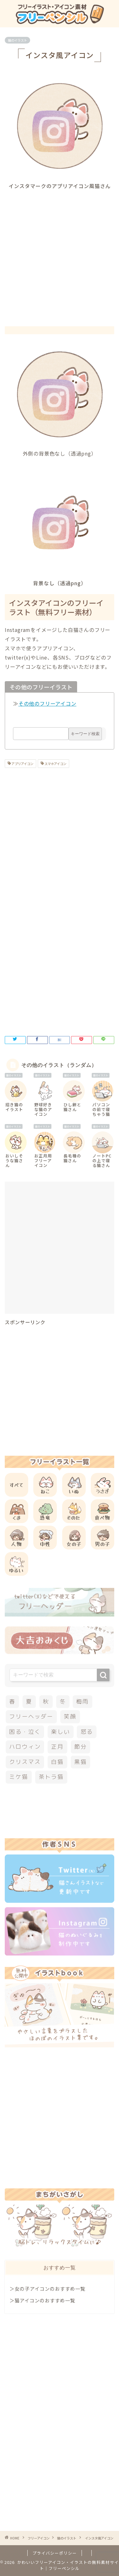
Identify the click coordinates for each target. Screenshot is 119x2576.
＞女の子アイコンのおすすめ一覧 (47, 2288)
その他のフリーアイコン (47, 703)
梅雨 (82, 1701)
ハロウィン (25, 1747)
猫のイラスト (17, 40)
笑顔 (70, 1716)
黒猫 (80, 1762)
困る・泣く (25, 1732)
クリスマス (25, 1762)
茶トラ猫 (51, 1777)
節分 (80, 1747)
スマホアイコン (55, 763)
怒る (87, 1732)
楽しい (60, 1732)
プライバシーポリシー (54, 2553)
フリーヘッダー (31, 1716)
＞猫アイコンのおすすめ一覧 (42, 2300)
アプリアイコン (22, 763)
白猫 (57, 1762)
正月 (57, 1747)
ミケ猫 (18, 1777)
